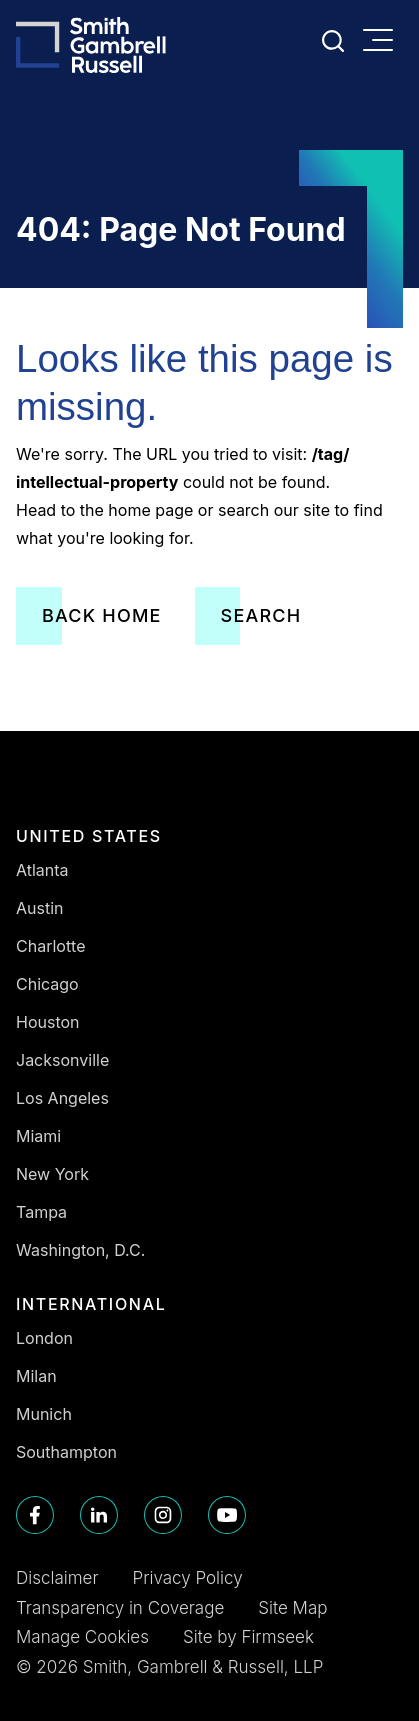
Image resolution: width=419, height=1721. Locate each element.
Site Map (292, 1608)
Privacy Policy (188, 1578)
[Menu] (383, 42)
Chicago (47, 984)
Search (261, 615)
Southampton (66, 1452)
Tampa (41, 1212)
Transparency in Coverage (120, 1608)
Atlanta (42, 870)
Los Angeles (62, 1098)
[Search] (333, 41)
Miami (38, 1136)
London (44, 1338)
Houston (48, 1022)
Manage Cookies (82, 1637)
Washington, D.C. (80, 1250)
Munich (44, 1414)
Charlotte (51, 946)
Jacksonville (62, 1060)
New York (52, 1174)
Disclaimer (57, 1578)
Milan (36, 1376)
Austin (40, 908)
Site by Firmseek (248, 1637)
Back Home (102, 615)
